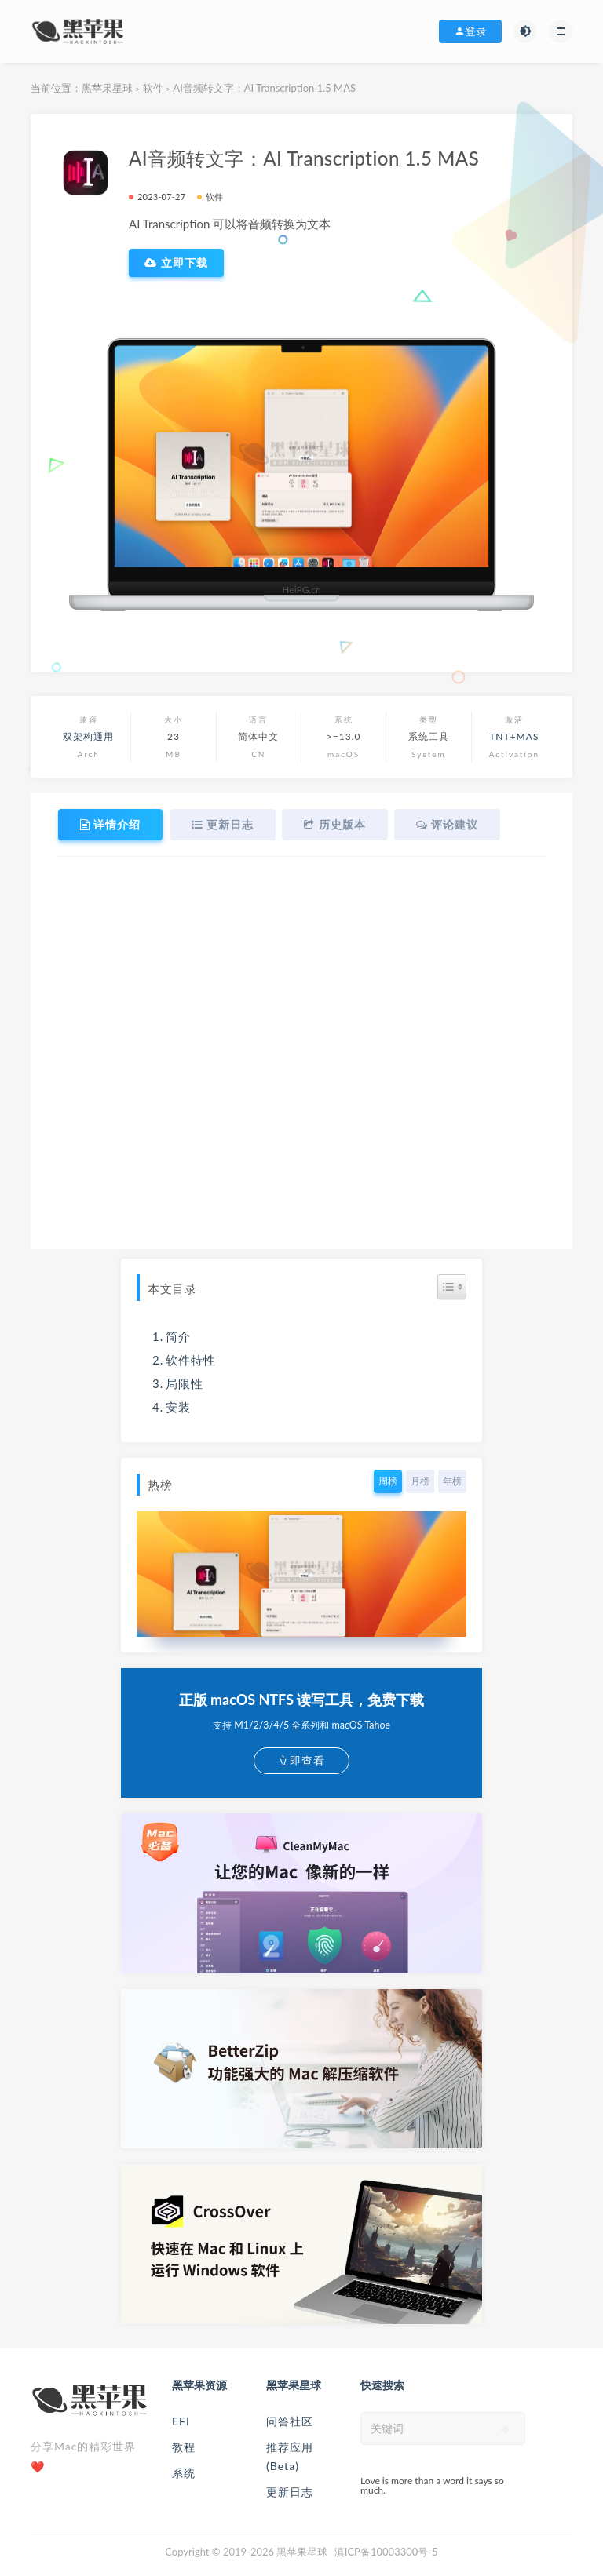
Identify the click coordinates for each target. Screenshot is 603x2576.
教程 (184, 2446)
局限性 (184, 1382)
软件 (153, 88)
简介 (178, 1335)
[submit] (505, 2428)
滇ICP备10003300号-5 (386, 2551)
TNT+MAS (514, 736)
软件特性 (191, 1359)
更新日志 (289, 2491)
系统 (184, 2472)
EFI (181, 2420)
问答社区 (289, 2420)
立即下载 (176, 263)
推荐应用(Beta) (289, 2455)
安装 (178, 1406)
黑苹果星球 (107, 88)
